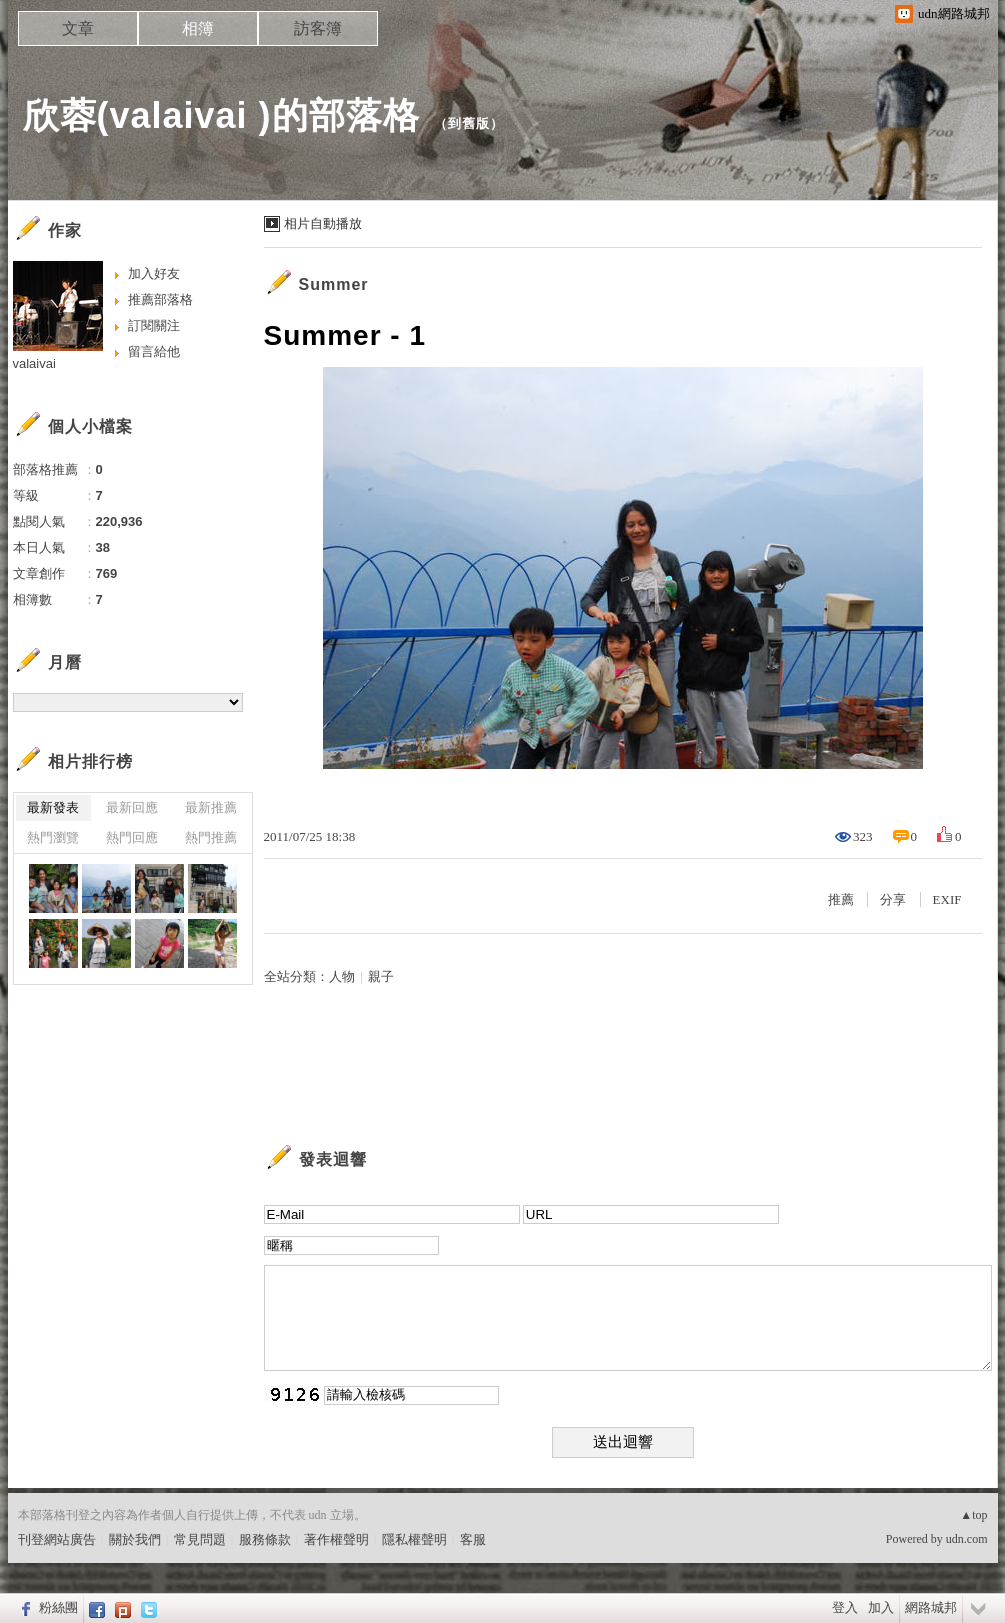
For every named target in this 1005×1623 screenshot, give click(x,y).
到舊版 (469, 123)
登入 (845, 1607)
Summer (334, 284)
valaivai (34, 363)
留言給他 (154, 351)
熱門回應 (132, 837)
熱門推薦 (211, 837)
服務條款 (265, 1539)
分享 (893, 899)
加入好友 (154, 273)
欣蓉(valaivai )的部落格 (221, 115)
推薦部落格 (160, 299)
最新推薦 (211, 807)
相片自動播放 (323, 223)
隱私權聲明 (414, 1539)
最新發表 (53, 807)
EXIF (947, 899)
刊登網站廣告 (57, 1539)
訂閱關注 (154, 325)
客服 (473, 1539)
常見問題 (200, 1539)
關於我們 (135, 1539)
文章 (78, 28)
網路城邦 (931, 1607)
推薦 (841, 899)
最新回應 (132, 807)
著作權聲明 (336, 1539)
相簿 (198, 28)
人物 (342, 976)
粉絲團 (58, 1607)
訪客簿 (318, 28)
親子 (381, 976)
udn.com (967, 1539)
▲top (973, 1515)
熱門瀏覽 (53, 837)
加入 (881, 1607)
